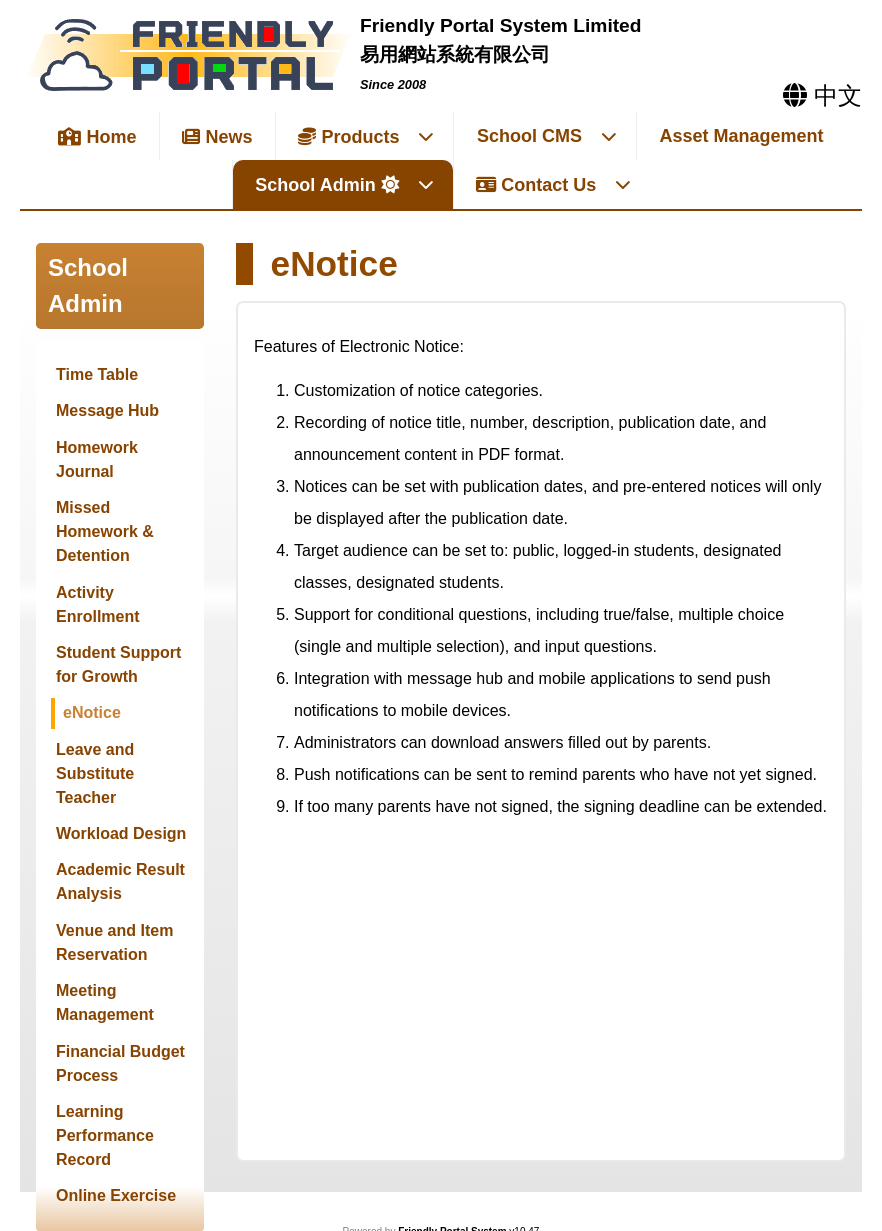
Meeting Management (105, 1002)
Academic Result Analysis (120, 881)
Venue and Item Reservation (114, 942)
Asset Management (742, 136)
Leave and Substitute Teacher (95, 773)
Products (366, 137)
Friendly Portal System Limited (501, 25)
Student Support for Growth (118, 664)
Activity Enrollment (98, 604)
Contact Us (554, 185)
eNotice (92, 712)
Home (97, 137)
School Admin (344, 185)
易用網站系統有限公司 (455, 54)
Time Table (97, 374)
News (217, 137)
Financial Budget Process (120, 1063)
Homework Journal (97, 459)
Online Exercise (116, 1195)
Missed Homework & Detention (105, 531)
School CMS (547, 136)
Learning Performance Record (105, 1135)
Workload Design (121, 833)
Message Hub (107, 410)
